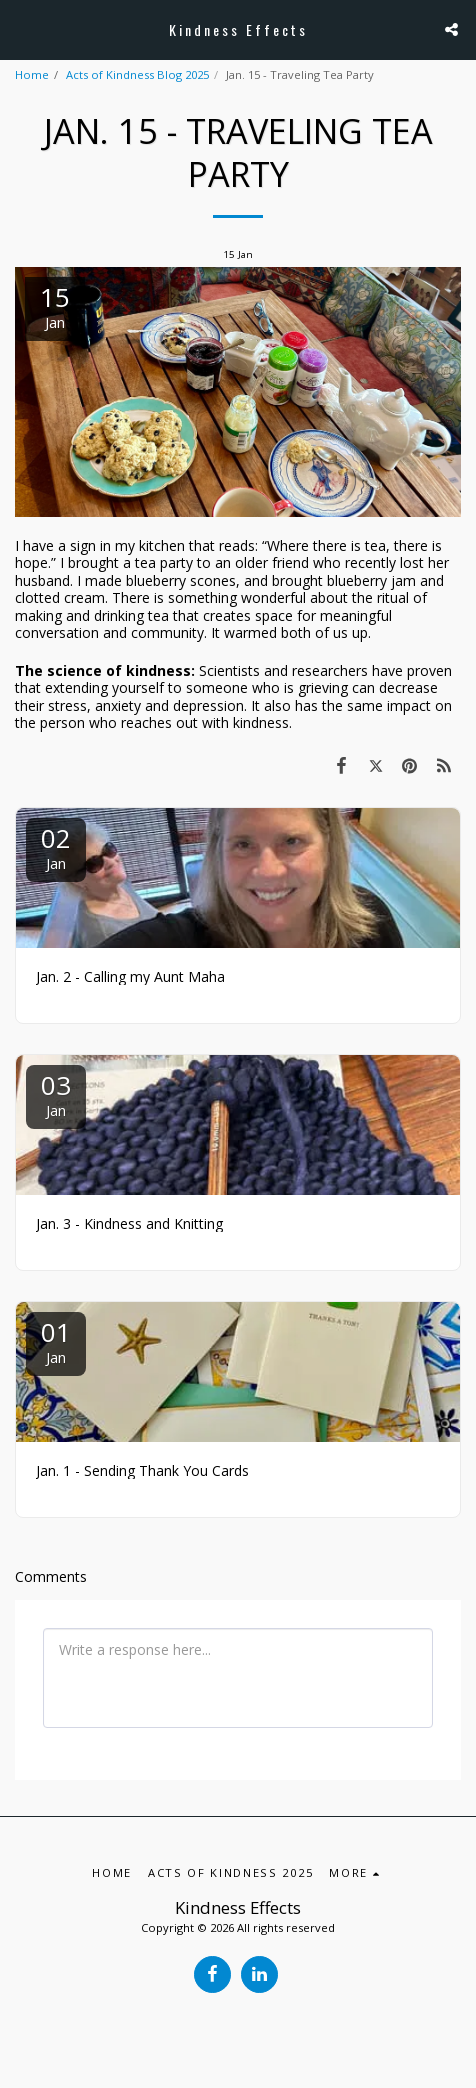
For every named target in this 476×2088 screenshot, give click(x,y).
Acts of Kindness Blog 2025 (137, 74)
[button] (22, 28)
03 (56, 1093)
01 (56, 1340)
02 (56, 846)
